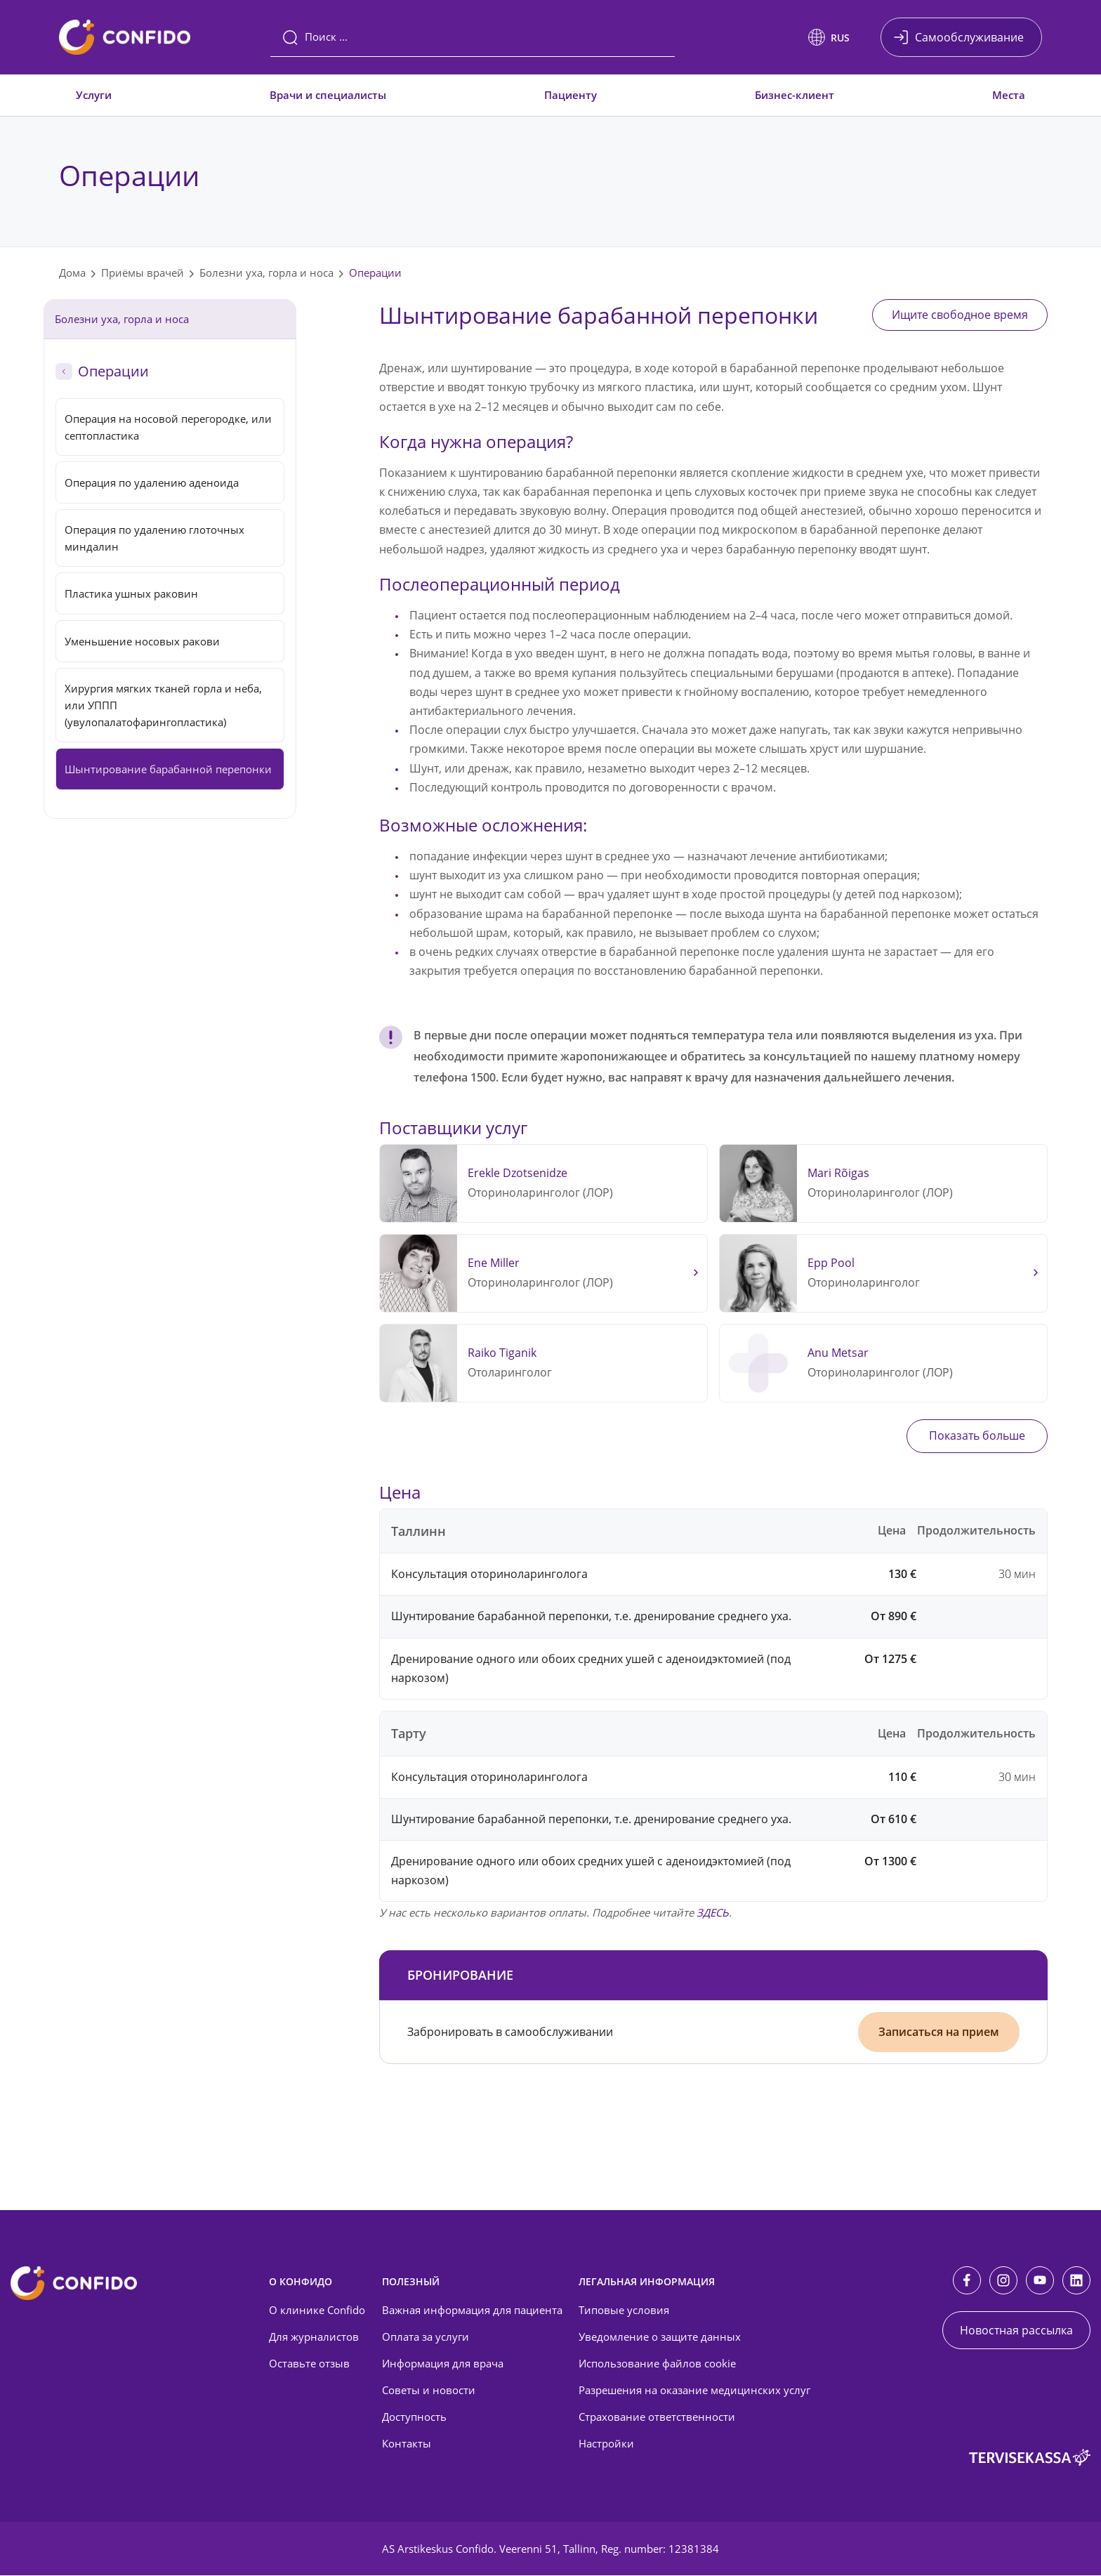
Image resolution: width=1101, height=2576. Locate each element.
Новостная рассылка (1016, 2331)
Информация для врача (442, 2365)
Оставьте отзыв (309, 2365)
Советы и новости (428, 2391)
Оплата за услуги (425, 2338)
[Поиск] (472, 37)
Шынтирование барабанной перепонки (168, 769)
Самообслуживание (969, 37)
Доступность (414, 2418)
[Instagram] (1003, 2281)
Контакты (406, 2444)
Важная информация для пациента (472, 2311)
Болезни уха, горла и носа (266, 272)
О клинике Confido (317, 2311)
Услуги (94, 95)
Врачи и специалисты (328, 95)
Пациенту (570, 95)
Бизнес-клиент (794, 95)
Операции (375, 272)
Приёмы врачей (142, 272)
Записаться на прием (938, 2032)
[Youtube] (1040, 2281)
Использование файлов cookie (657, 2365)
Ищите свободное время (956, 315)
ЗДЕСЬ (713, 1913)
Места (1008, 95)
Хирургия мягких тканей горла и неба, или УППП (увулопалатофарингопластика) (163, 705)
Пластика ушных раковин (131, 593)
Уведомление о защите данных (660, 2338)
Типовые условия (624, 2311)
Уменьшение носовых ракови (142, 641)
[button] (829, 37)
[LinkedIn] (1076, 2281)
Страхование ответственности (657, 2418)
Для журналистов (314, 2338)
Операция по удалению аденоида (152, 482)
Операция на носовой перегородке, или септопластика (168, 427)
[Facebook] (967, 2281)
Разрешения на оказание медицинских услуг (694, 2391)
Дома (72, 272)
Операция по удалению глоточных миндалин (154, 538)
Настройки (606, 2444)
